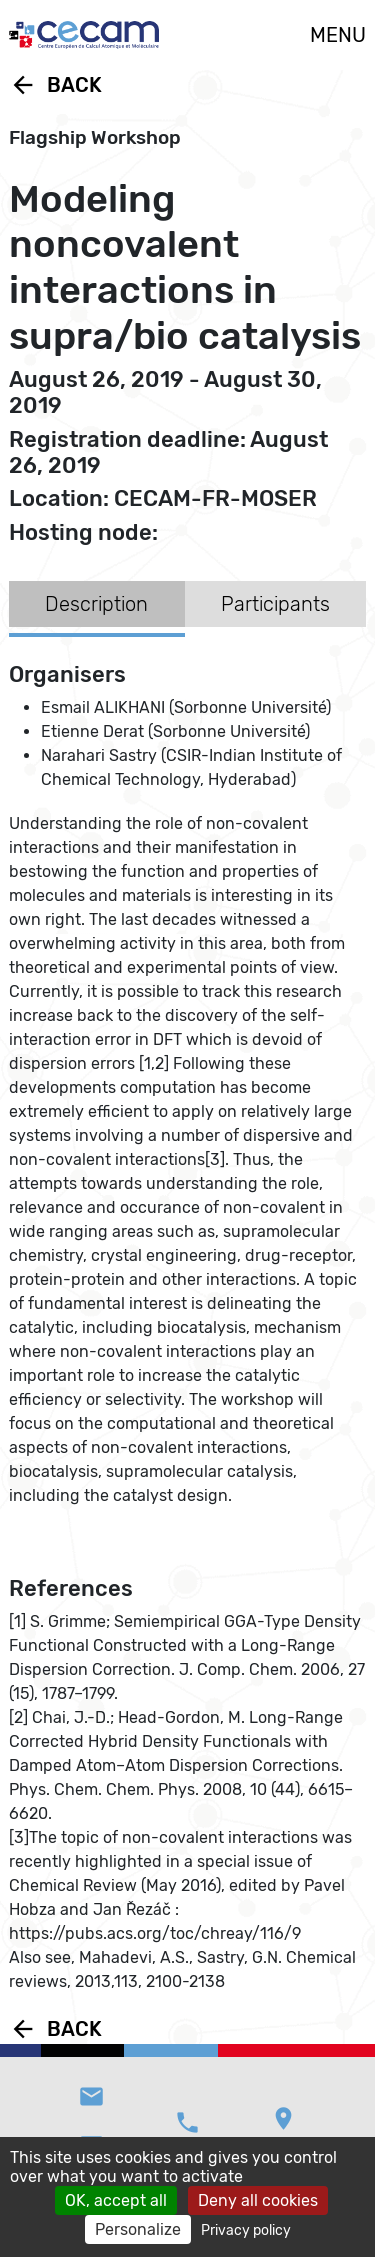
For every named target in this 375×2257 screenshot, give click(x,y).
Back (55, 85)
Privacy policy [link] (246, 2230)
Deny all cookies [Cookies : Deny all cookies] (258, 2200)
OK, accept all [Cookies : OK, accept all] (116, 2200)
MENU (338, 35)
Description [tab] (96, 604)
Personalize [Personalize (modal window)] (138, 2229)
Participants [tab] (275, 604)
